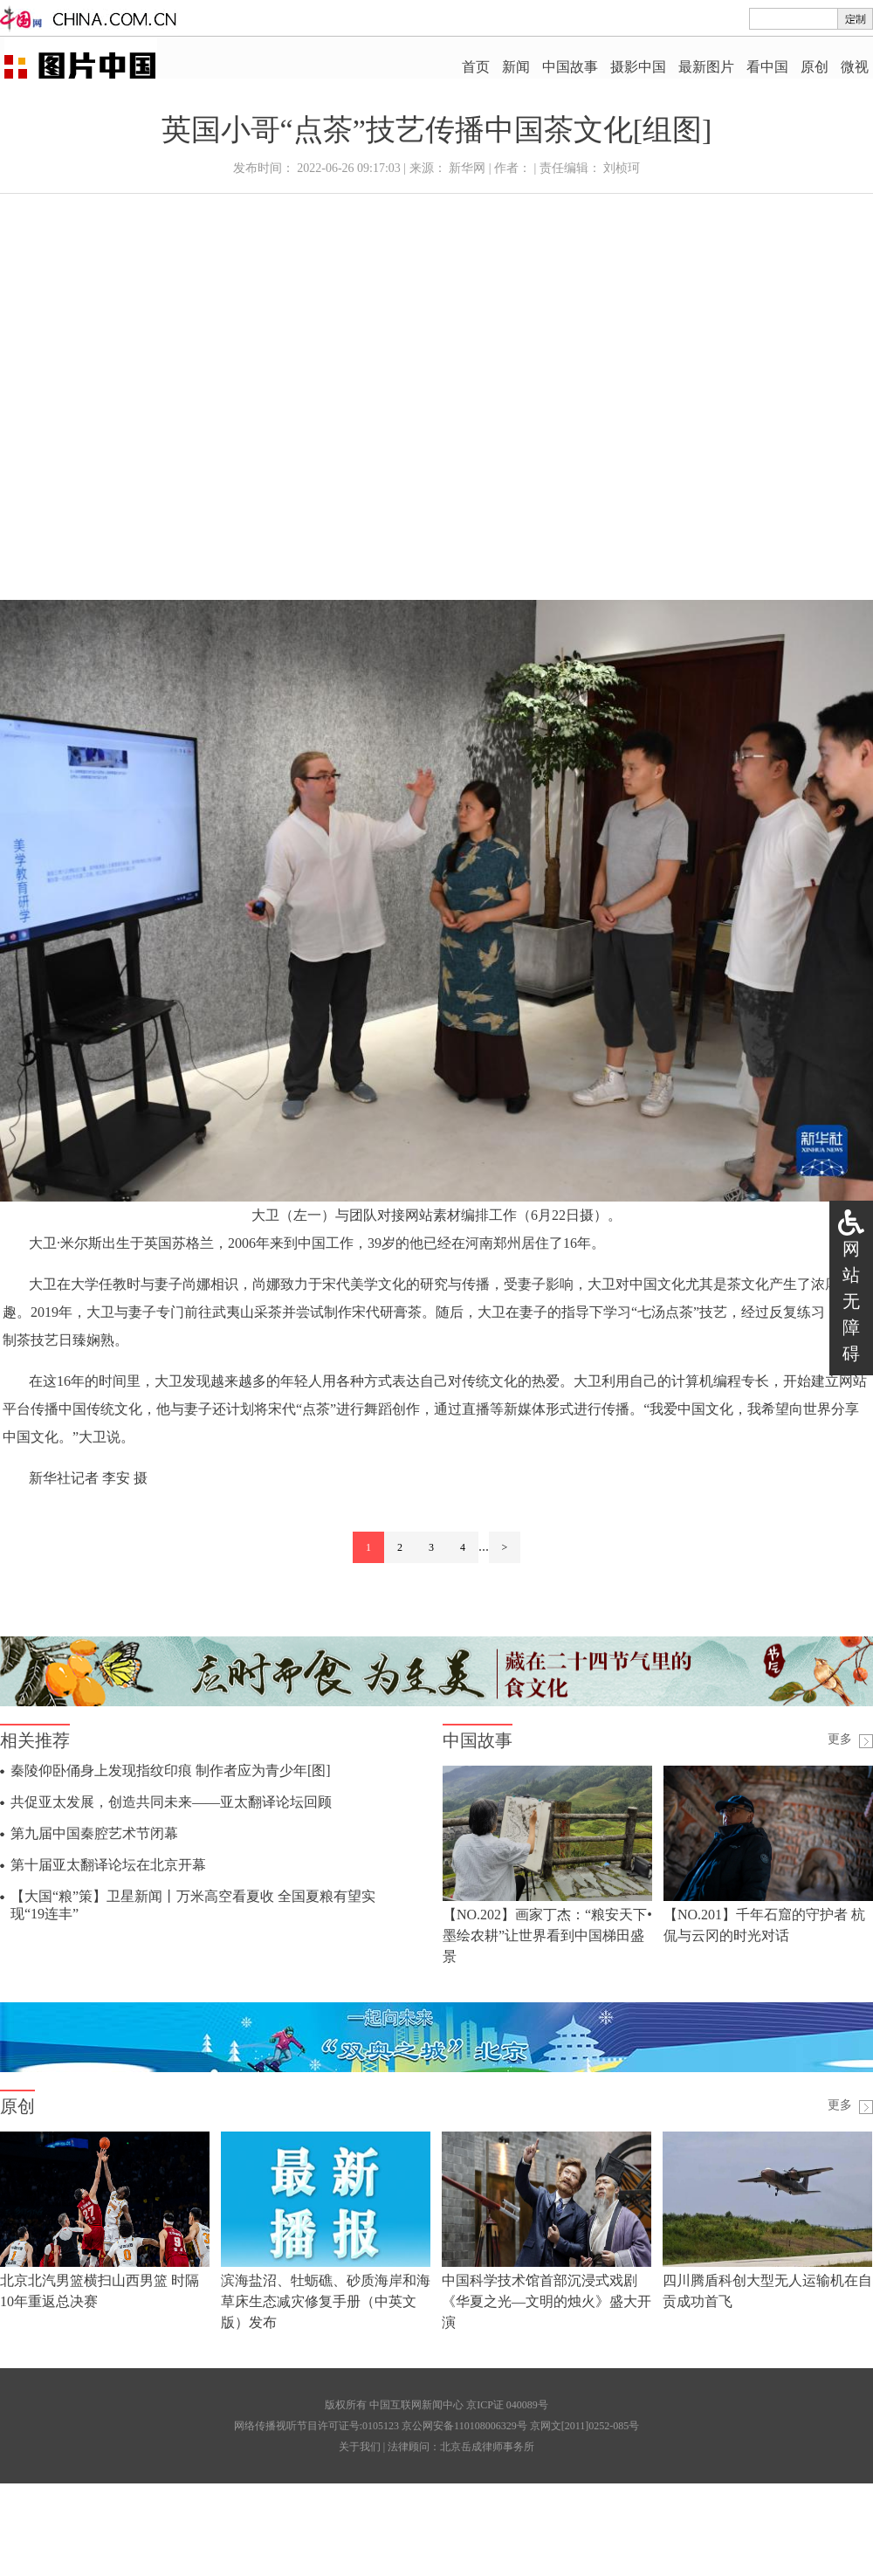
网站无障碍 (851, 1301)
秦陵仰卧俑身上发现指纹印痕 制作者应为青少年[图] (170, 1770)
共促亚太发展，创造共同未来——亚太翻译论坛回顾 (171, 1801)
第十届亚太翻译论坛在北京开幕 (108, 1864)
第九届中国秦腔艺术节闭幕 (94, 1833)
